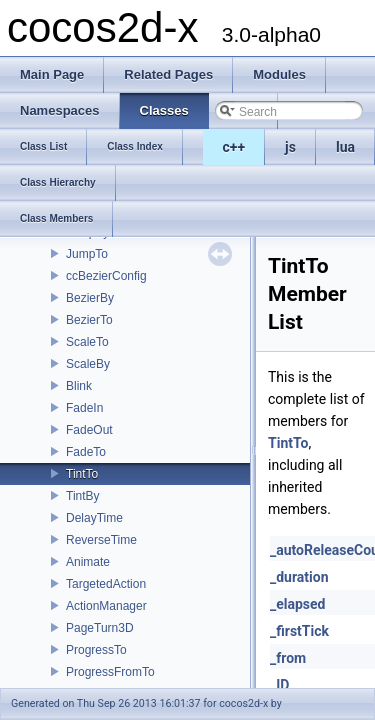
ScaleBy (88, 364)
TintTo (82, 474)
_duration (299, 577)
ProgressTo (96, 650)
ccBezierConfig (106, 276)
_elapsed (298, 604)
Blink (79, 386)
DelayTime (94, 518)
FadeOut (89, 430)
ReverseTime (101, 540)
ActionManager (106, 606)
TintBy (83, 496)
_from (288, 658)
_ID (279, 685)
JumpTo (87, 254)
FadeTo (86, 452)
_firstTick (299, 631)
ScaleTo (87, 342)
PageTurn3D (100, 628)
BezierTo (89, 320)
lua (345, 147)
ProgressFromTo (110, 672)
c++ (234, 147)
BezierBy (90, 298)
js (290, 147)
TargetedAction (106, 584)
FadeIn (84, 408)
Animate (88, 562)
